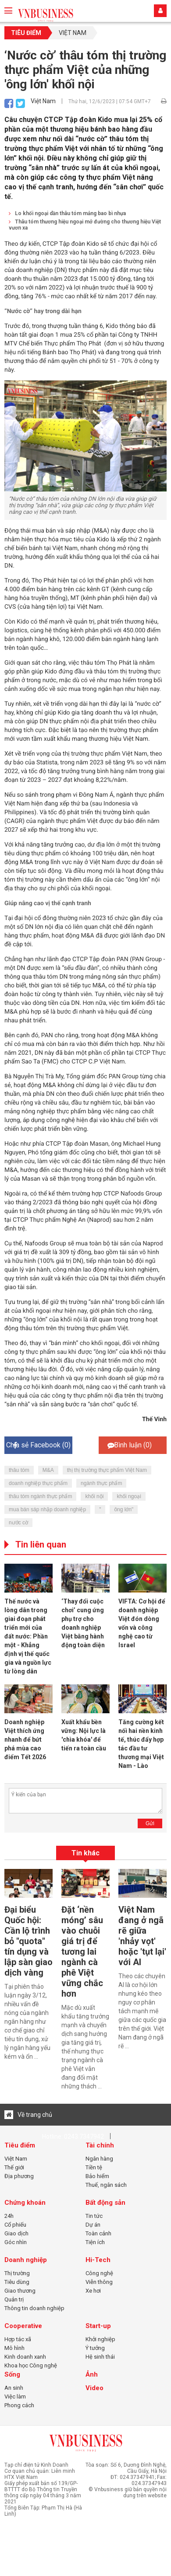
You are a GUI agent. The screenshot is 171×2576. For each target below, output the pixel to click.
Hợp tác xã (17, 2339)
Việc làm (15, 2396)
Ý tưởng (95, 2348)
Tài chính (100, 2145)
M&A (48, 1470)
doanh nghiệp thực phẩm (38, 1483)
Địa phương (19, 2176)
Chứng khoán (25, 2203)
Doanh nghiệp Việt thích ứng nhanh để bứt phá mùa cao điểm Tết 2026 (25, 1739)
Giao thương (20, 2290)
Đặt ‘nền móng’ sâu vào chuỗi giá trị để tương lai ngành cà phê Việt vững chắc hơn (82, 1951)
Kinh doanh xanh (25, 2356)
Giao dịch (16, 2233)
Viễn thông (99, 2282)
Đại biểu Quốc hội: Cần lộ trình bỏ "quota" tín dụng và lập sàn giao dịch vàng (28, 1941)
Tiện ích (95, 2242)
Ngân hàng (99, 2158)
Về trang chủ (28, 2114)
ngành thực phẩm (101, 1483)
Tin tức (94, 2216)
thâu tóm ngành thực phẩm (40, 1496)
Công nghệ (99, 2273)
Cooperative (23, 2326)
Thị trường (17, 2273)
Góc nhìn (15, 2242)
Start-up (98, 2326)
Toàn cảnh (98, 2233)
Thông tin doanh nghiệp (34, 2308)
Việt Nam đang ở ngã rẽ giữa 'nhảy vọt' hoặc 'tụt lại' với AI (142, 1935)
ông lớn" (123, 1509)
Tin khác (85, 1853)
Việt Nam (72, 32)
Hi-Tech (98, 2260)
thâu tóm (19, 1470)
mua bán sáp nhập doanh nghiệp (47, 1509)
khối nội (94, 1496)
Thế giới (14, 2167)
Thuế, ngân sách (106, 2185)
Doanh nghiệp (25, 2260)
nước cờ (18, 1523)
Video (94, 2388)
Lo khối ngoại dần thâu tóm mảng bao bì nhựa (67, 213)
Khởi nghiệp (100, 2339)
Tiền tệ (94, 2167)
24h (9, 2216)
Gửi (150, 1823)
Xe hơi (93, 2290)
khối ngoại (129, 1496)
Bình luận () (129, 1445)
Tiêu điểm (26, 32)
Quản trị (14, 2299)
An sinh (13, 2387)
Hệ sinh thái (100, 2356)
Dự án (93, 2224)
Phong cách (19, 2405)
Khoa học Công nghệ (30, 2365)
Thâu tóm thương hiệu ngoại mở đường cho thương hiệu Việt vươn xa (85, 225)
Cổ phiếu (15, 2224)
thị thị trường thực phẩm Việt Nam (107, 1470)
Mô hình (14, 2348)
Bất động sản (105, 2203)
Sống (12, 2374)
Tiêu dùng (16, 2282)
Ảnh (92, 2374)
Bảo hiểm (97, 2176)
